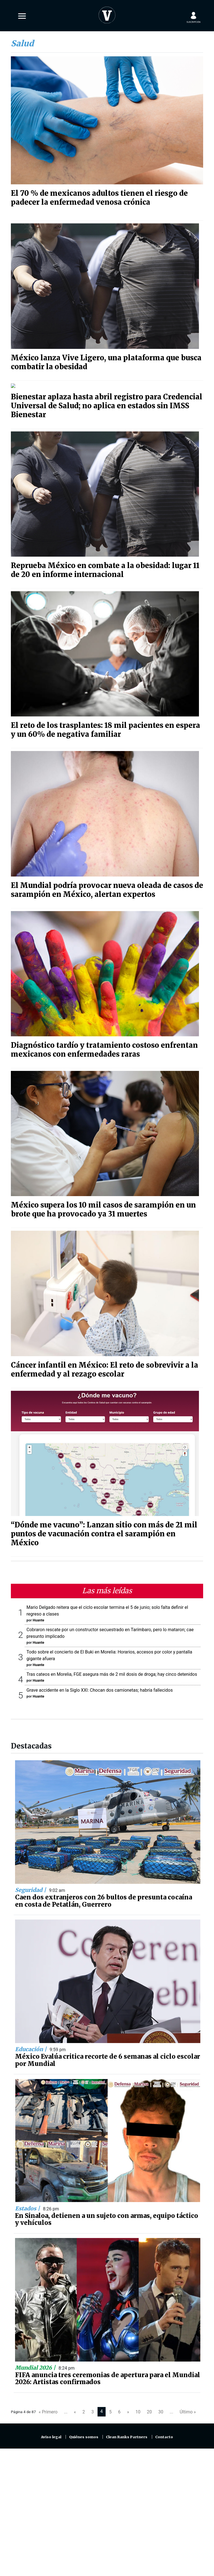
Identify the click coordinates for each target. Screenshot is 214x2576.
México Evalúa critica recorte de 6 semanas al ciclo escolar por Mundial (107, 2055)
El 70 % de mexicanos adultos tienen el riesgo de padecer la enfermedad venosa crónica (99, 198)
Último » (188, 2407)
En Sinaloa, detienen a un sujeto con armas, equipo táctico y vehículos (106, 2214)
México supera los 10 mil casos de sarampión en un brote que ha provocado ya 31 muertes (103, 1205)
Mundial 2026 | (36, 2363)
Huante (38, 1616)
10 (137, 2407)
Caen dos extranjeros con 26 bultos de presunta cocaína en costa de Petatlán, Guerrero (103, 1896)
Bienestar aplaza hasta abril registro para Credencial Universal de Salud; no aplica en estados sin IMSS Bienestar (106, 401)
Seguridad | (31, 1885)
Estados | (28, 2204)
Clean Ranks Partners (126, 2432)
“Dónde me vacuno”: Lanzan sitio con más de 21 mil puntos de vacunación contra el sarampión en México (104, 1529)
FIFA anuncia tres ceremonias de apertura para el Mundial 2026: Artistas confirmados (107, 2374)
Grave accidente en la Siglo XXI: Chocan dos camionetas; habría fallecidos (99, 1685)
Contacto (164, 2432)
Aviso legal (51, 2432)
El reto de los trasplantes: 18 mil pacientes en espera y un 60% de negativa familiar (105, 725)
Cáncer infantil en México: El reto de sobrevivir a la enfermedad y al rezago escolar (104, 1365)
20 (149, 2407)
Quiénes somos (83, 2432)
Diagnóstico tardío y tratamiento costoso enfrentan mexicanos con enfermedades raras (104, 1045)
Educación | (31, 2044)
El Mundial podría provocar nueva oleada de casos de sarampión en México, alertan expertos (107, 885)
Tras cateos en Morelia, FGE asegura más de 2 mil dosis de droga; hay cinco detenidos (111, 1669)
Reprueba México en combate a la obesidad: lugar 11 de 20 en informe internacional (105, 565)
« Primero (48, 2407)
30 (160, 2407)
